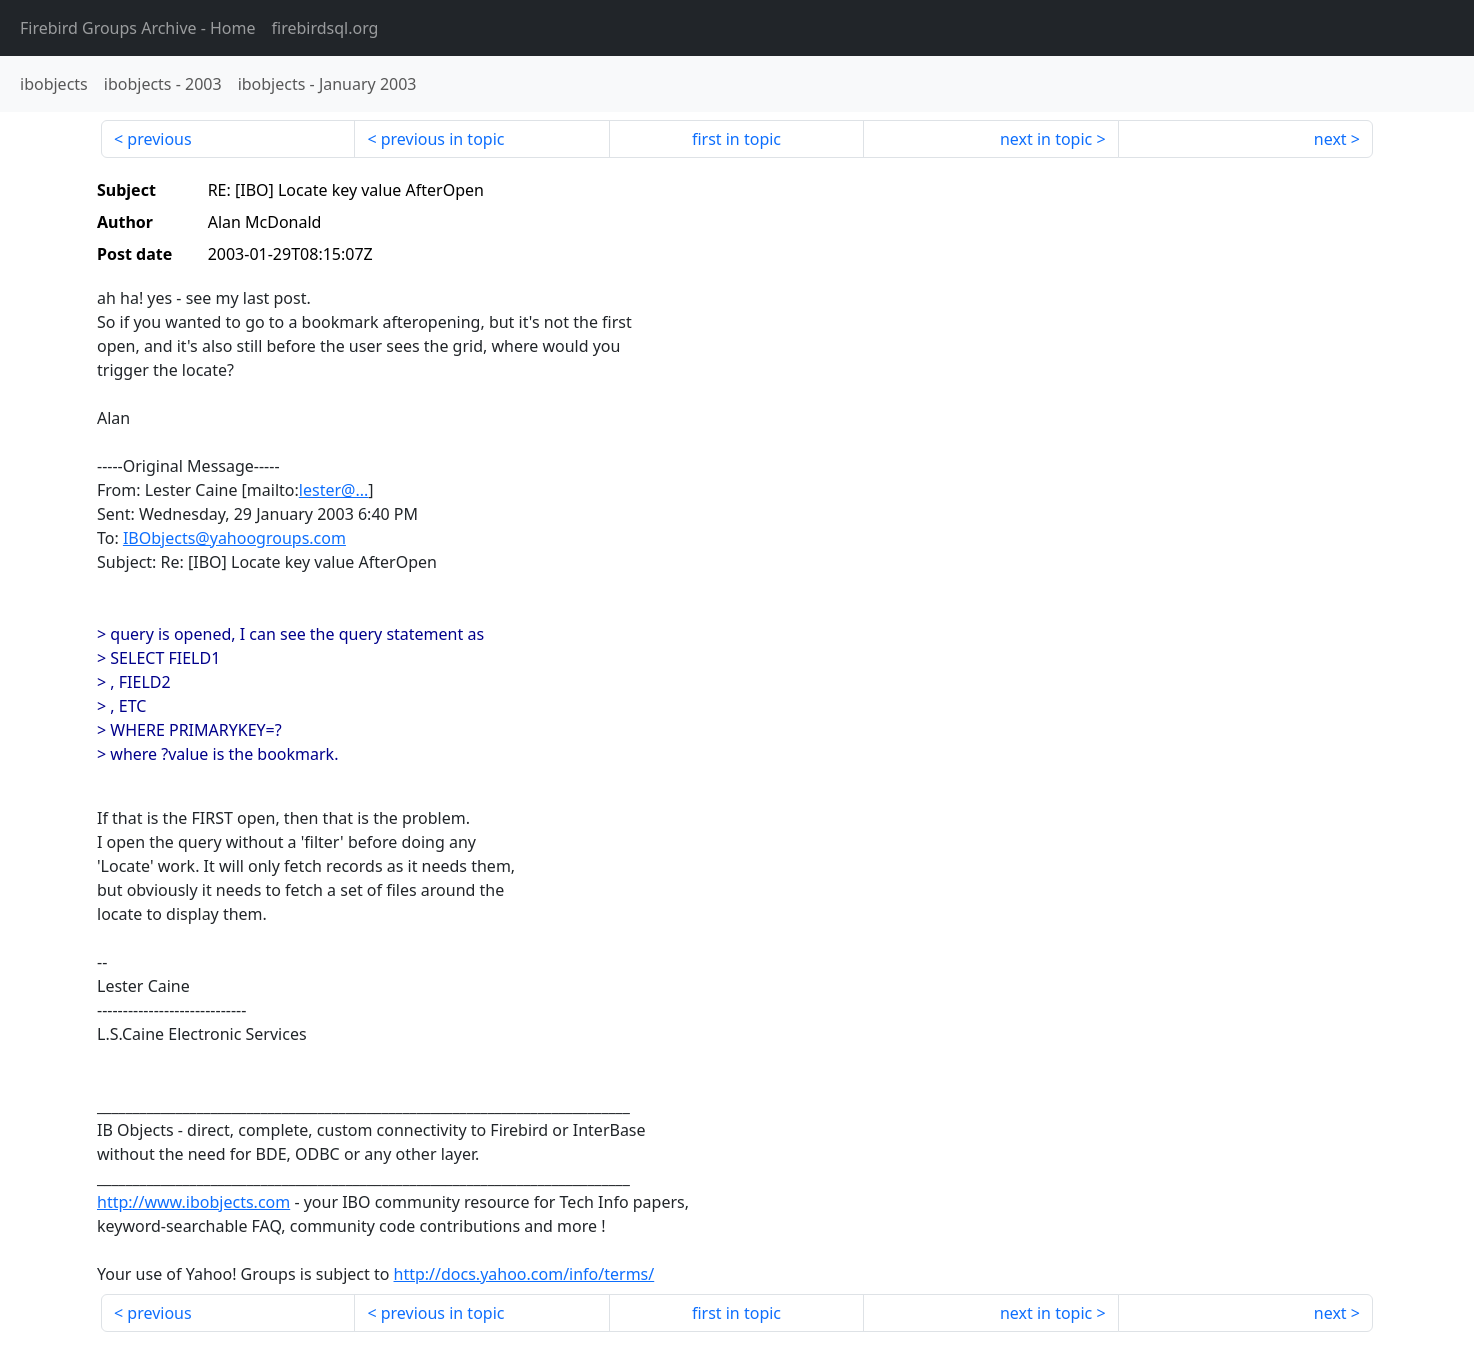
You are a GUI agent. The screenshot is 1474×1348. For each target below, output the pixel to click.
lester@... (333, 490)
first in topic (736, 139)
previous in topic (443, 139)
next (1330, 139)
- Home (138, 28)
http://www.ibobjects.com (193, 1202)
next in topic (1046, 139)
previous (159, 139)
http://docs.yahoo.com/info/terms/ (524, 1274)
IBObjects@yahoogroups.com (234, 538)
